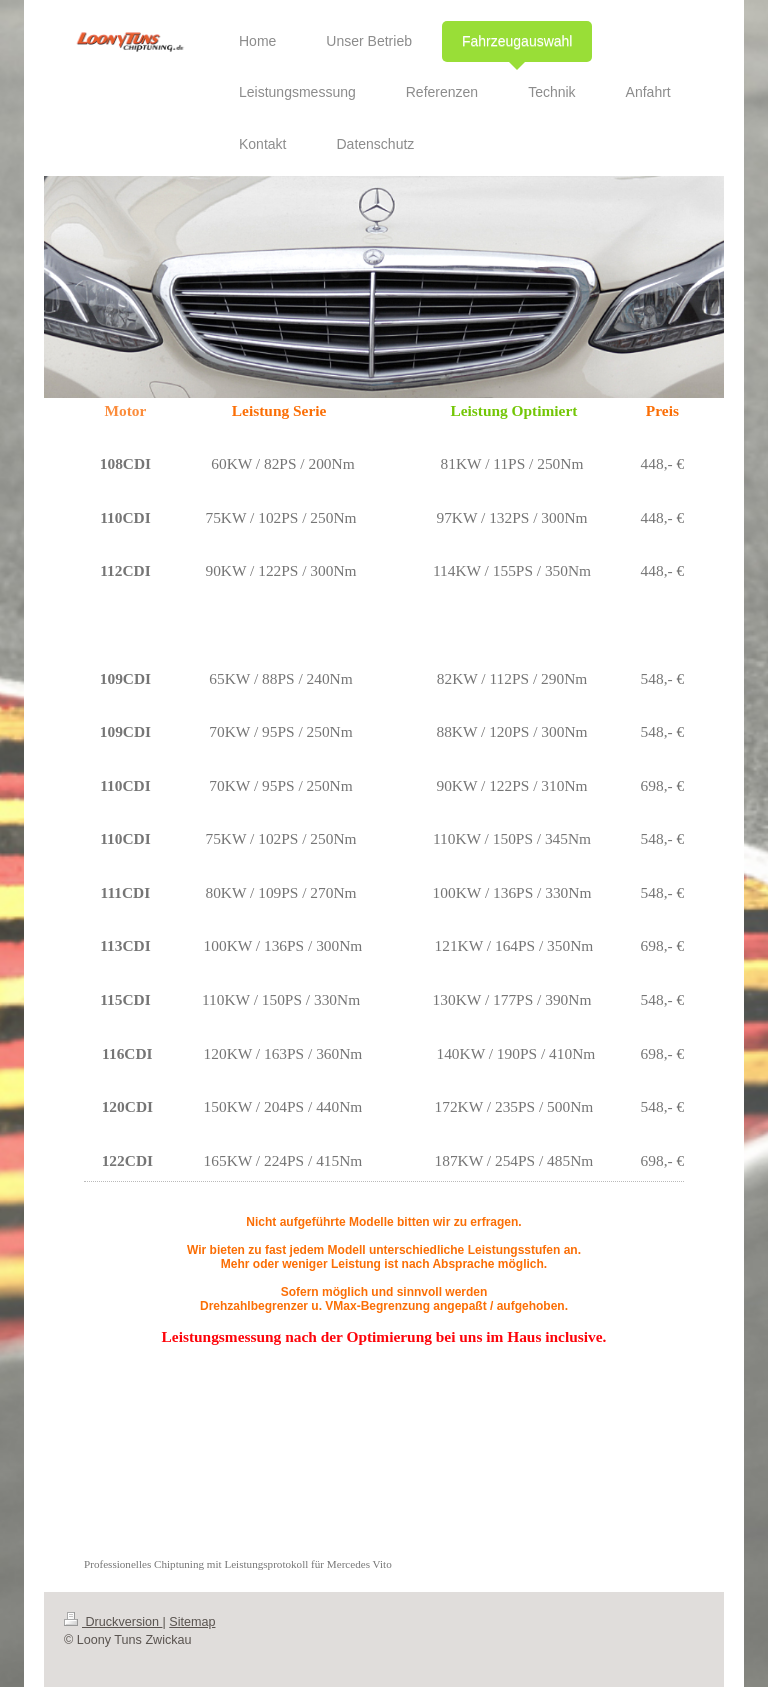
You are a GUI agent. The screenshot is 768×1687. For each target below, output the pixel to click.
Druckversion (113, 1622)
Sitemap (192, 1622)
